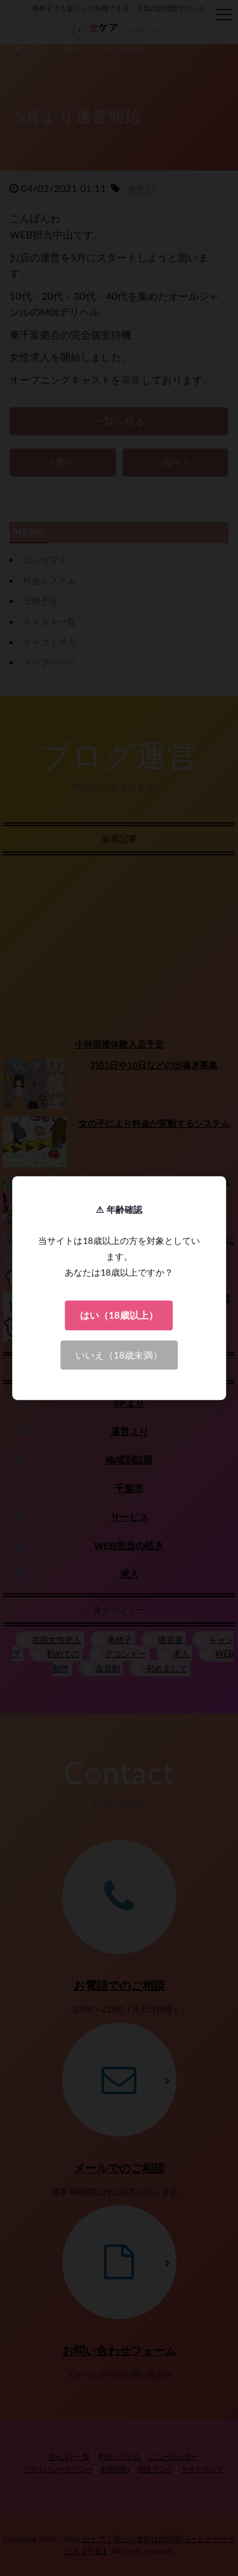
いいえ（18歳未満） (119, 1355)
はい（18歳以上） (118, 1315)
